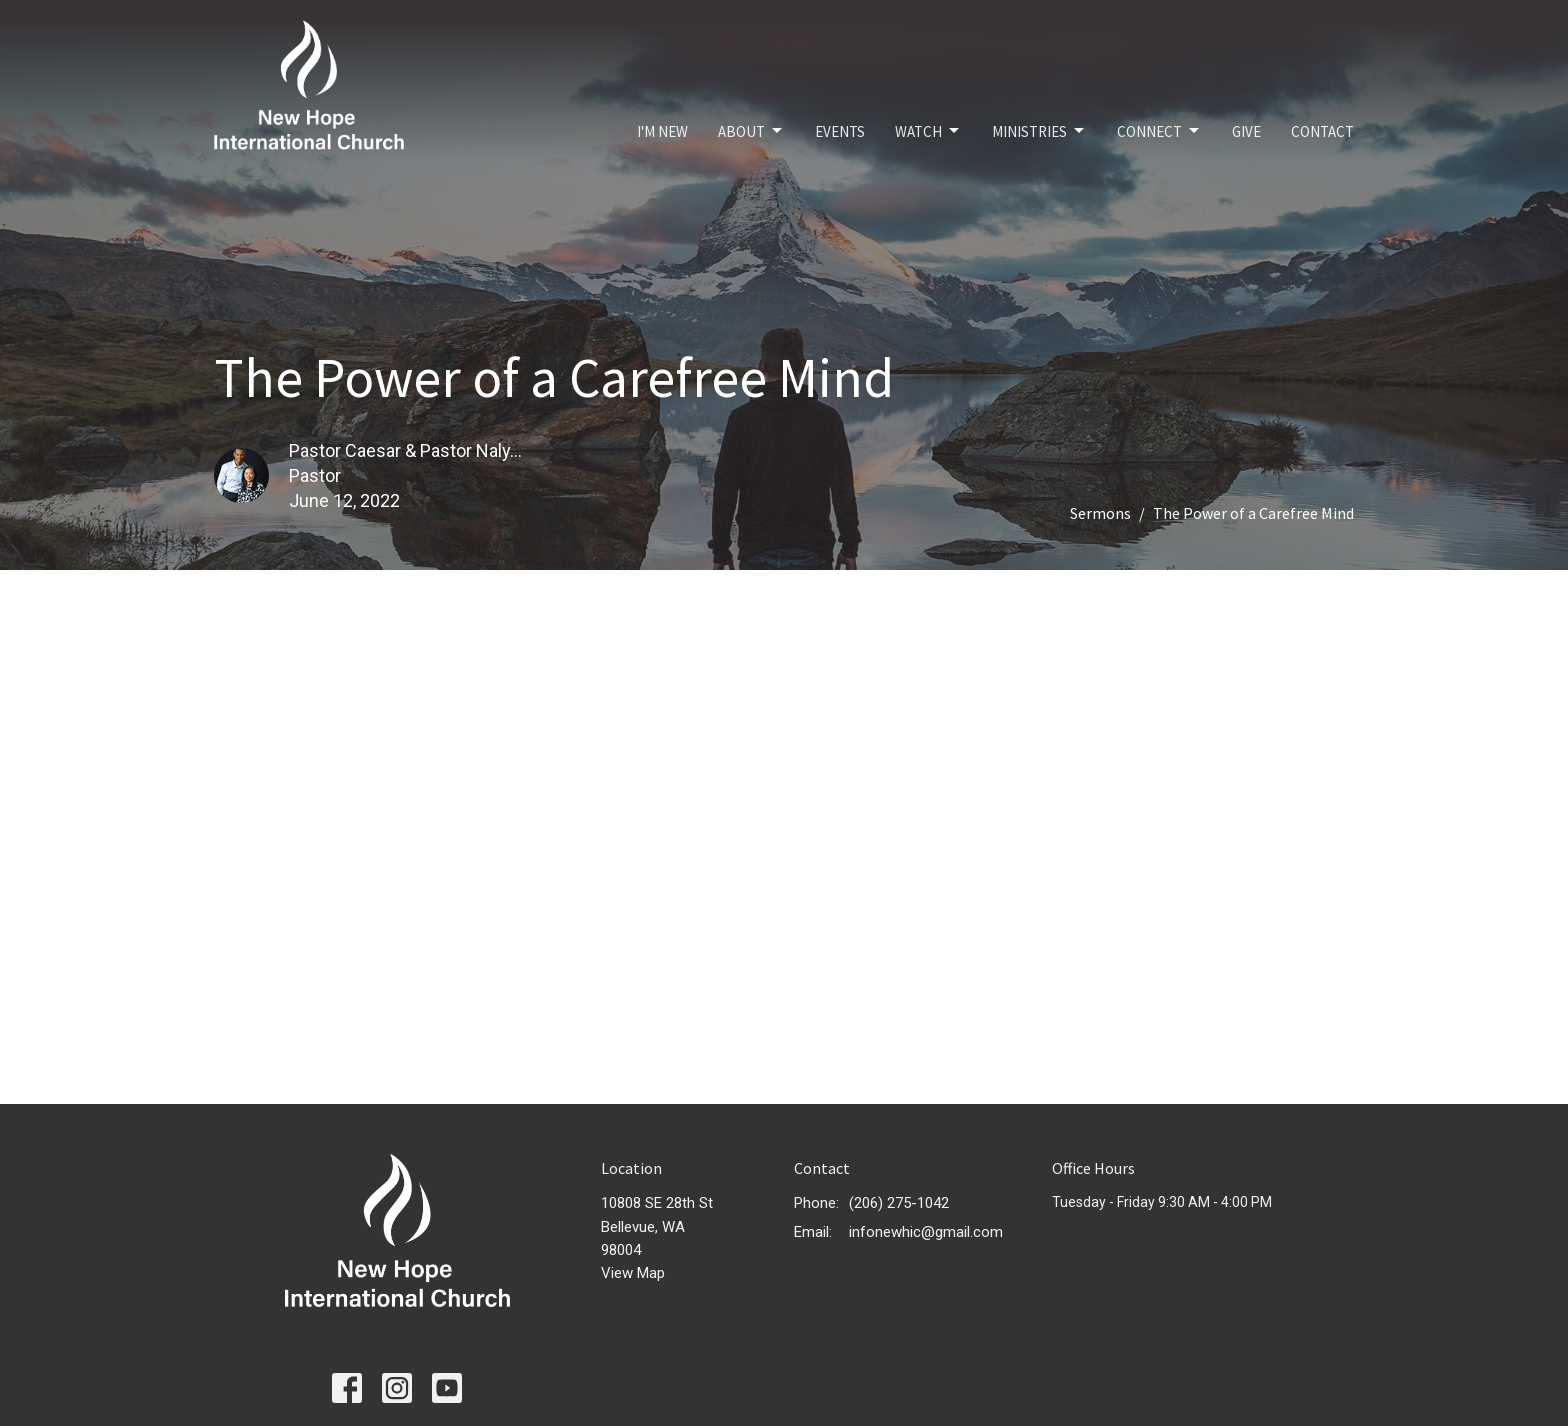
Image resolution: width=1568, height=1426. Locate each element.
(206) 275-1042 (899, 1203)
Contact (1322, 131)
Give (1246, 131)
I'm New (662, 131)
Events (840, 131)
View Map (633, 1273)
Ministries (1039, 131)
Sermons (1100, 513)
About (751, 131)
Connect (1159, 131)
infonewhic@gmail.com (926, 1232)
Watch (928, 131)
